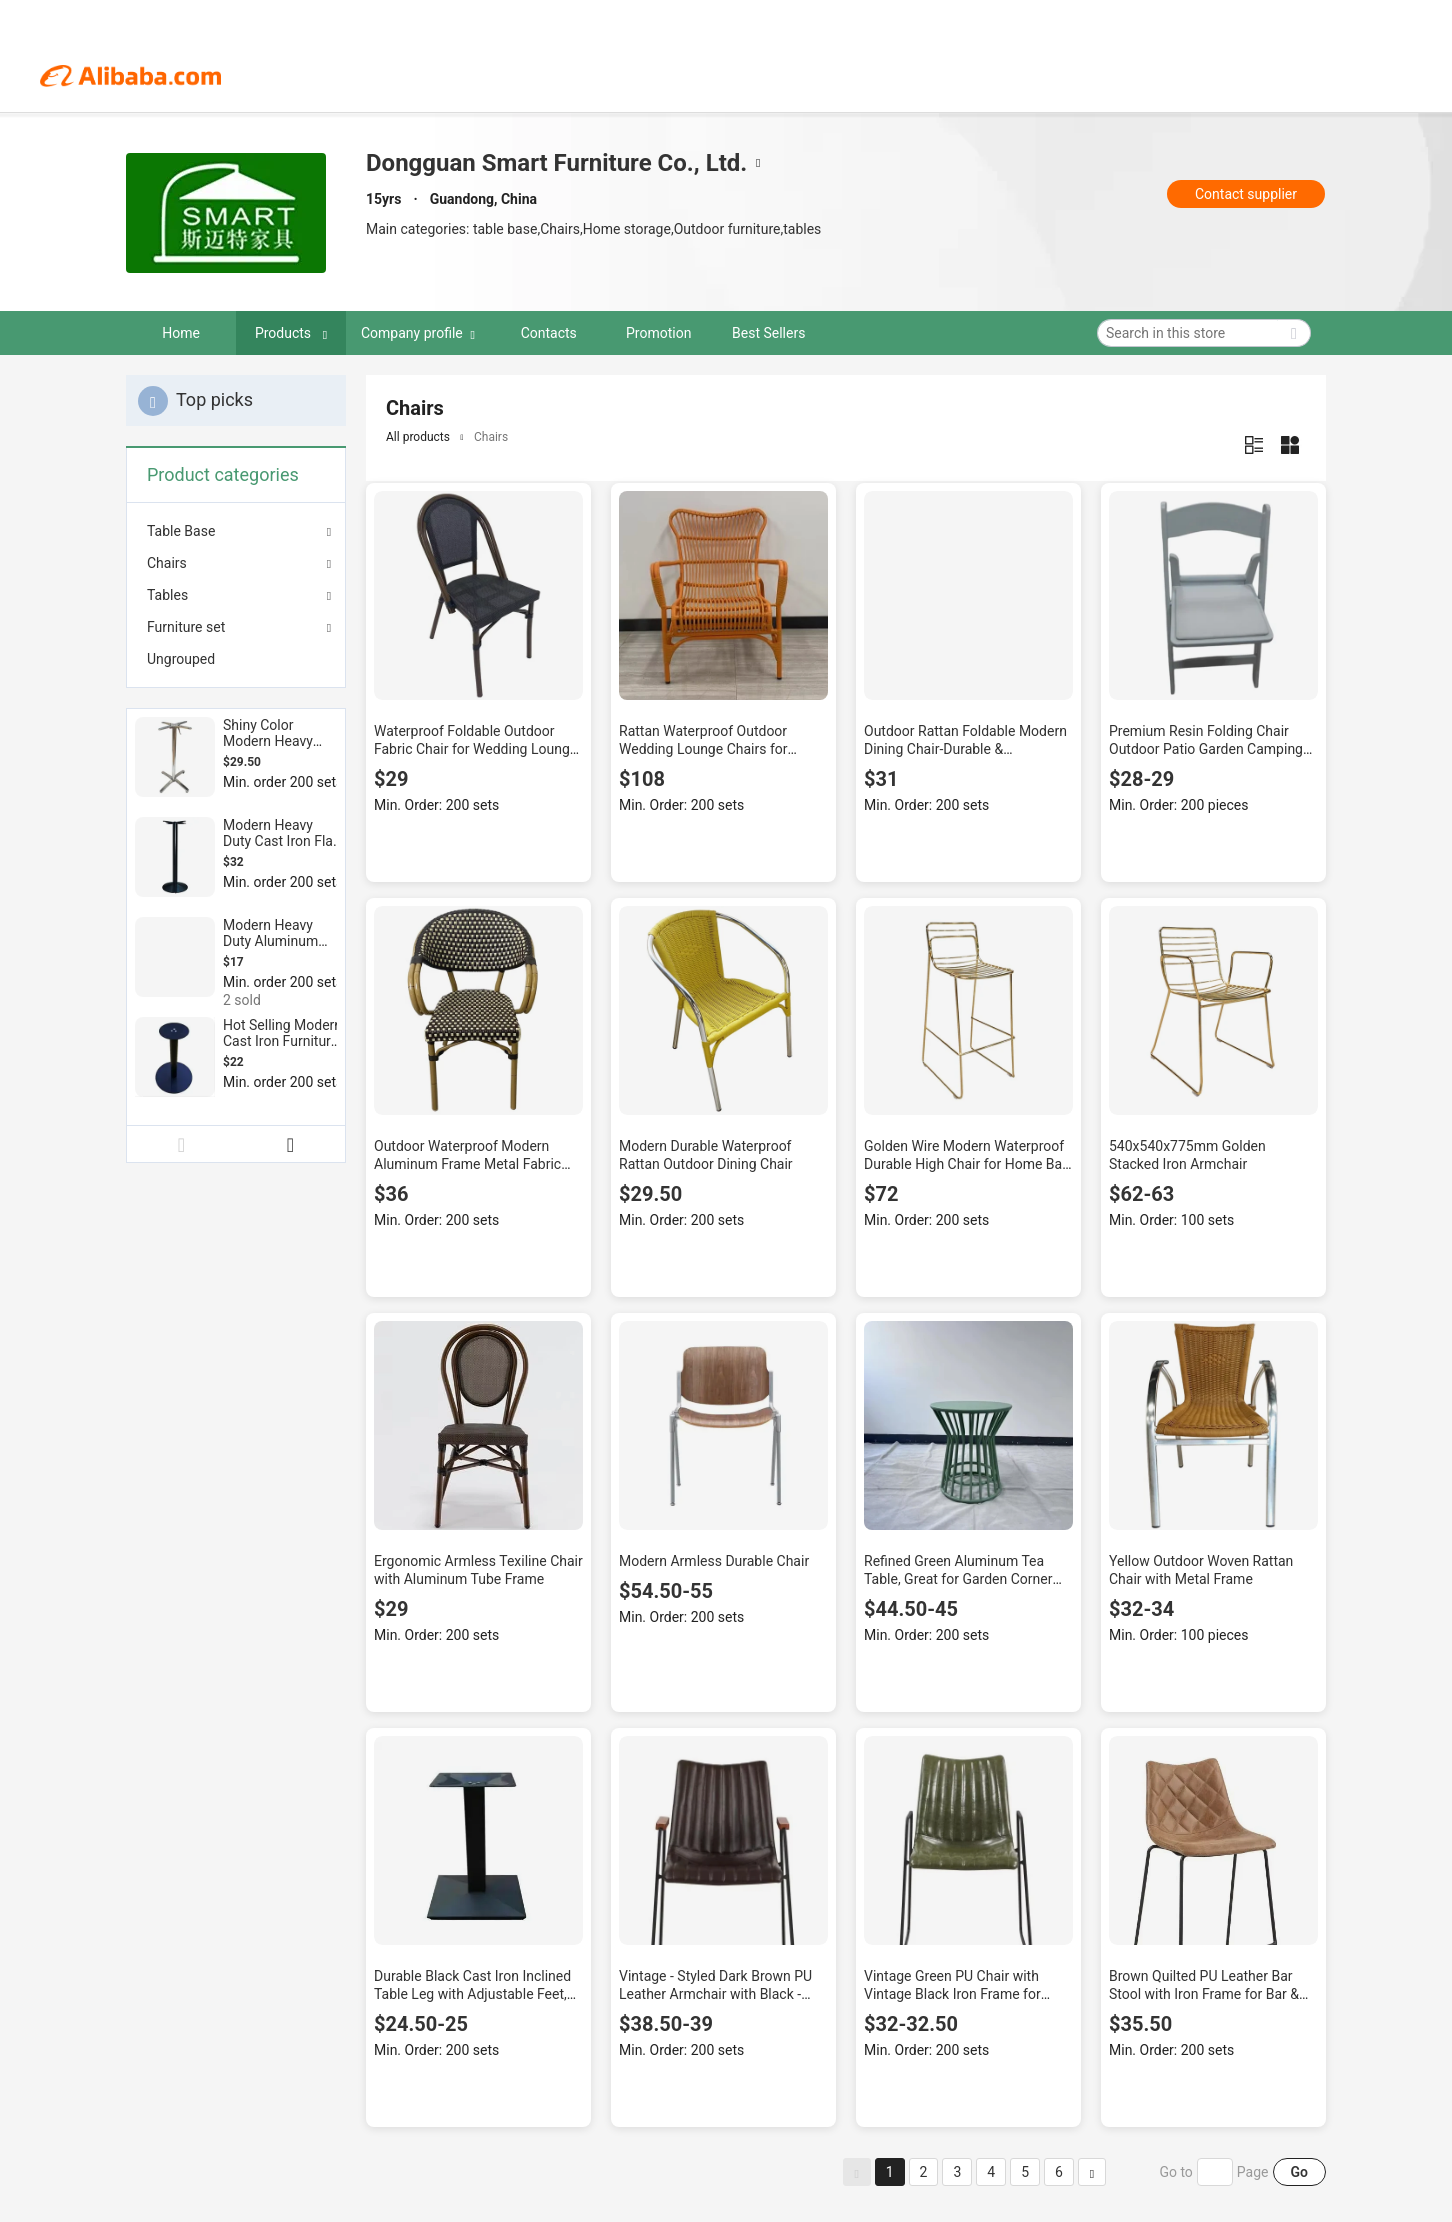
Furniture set (186, 627)
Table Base (181, 531)
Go (1299, 2172)
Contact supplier (1246, 194)
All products (418, 437)
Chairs (167, 563)
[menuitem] (236, 659)
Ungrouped (181, 659)
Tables (167, 595)
